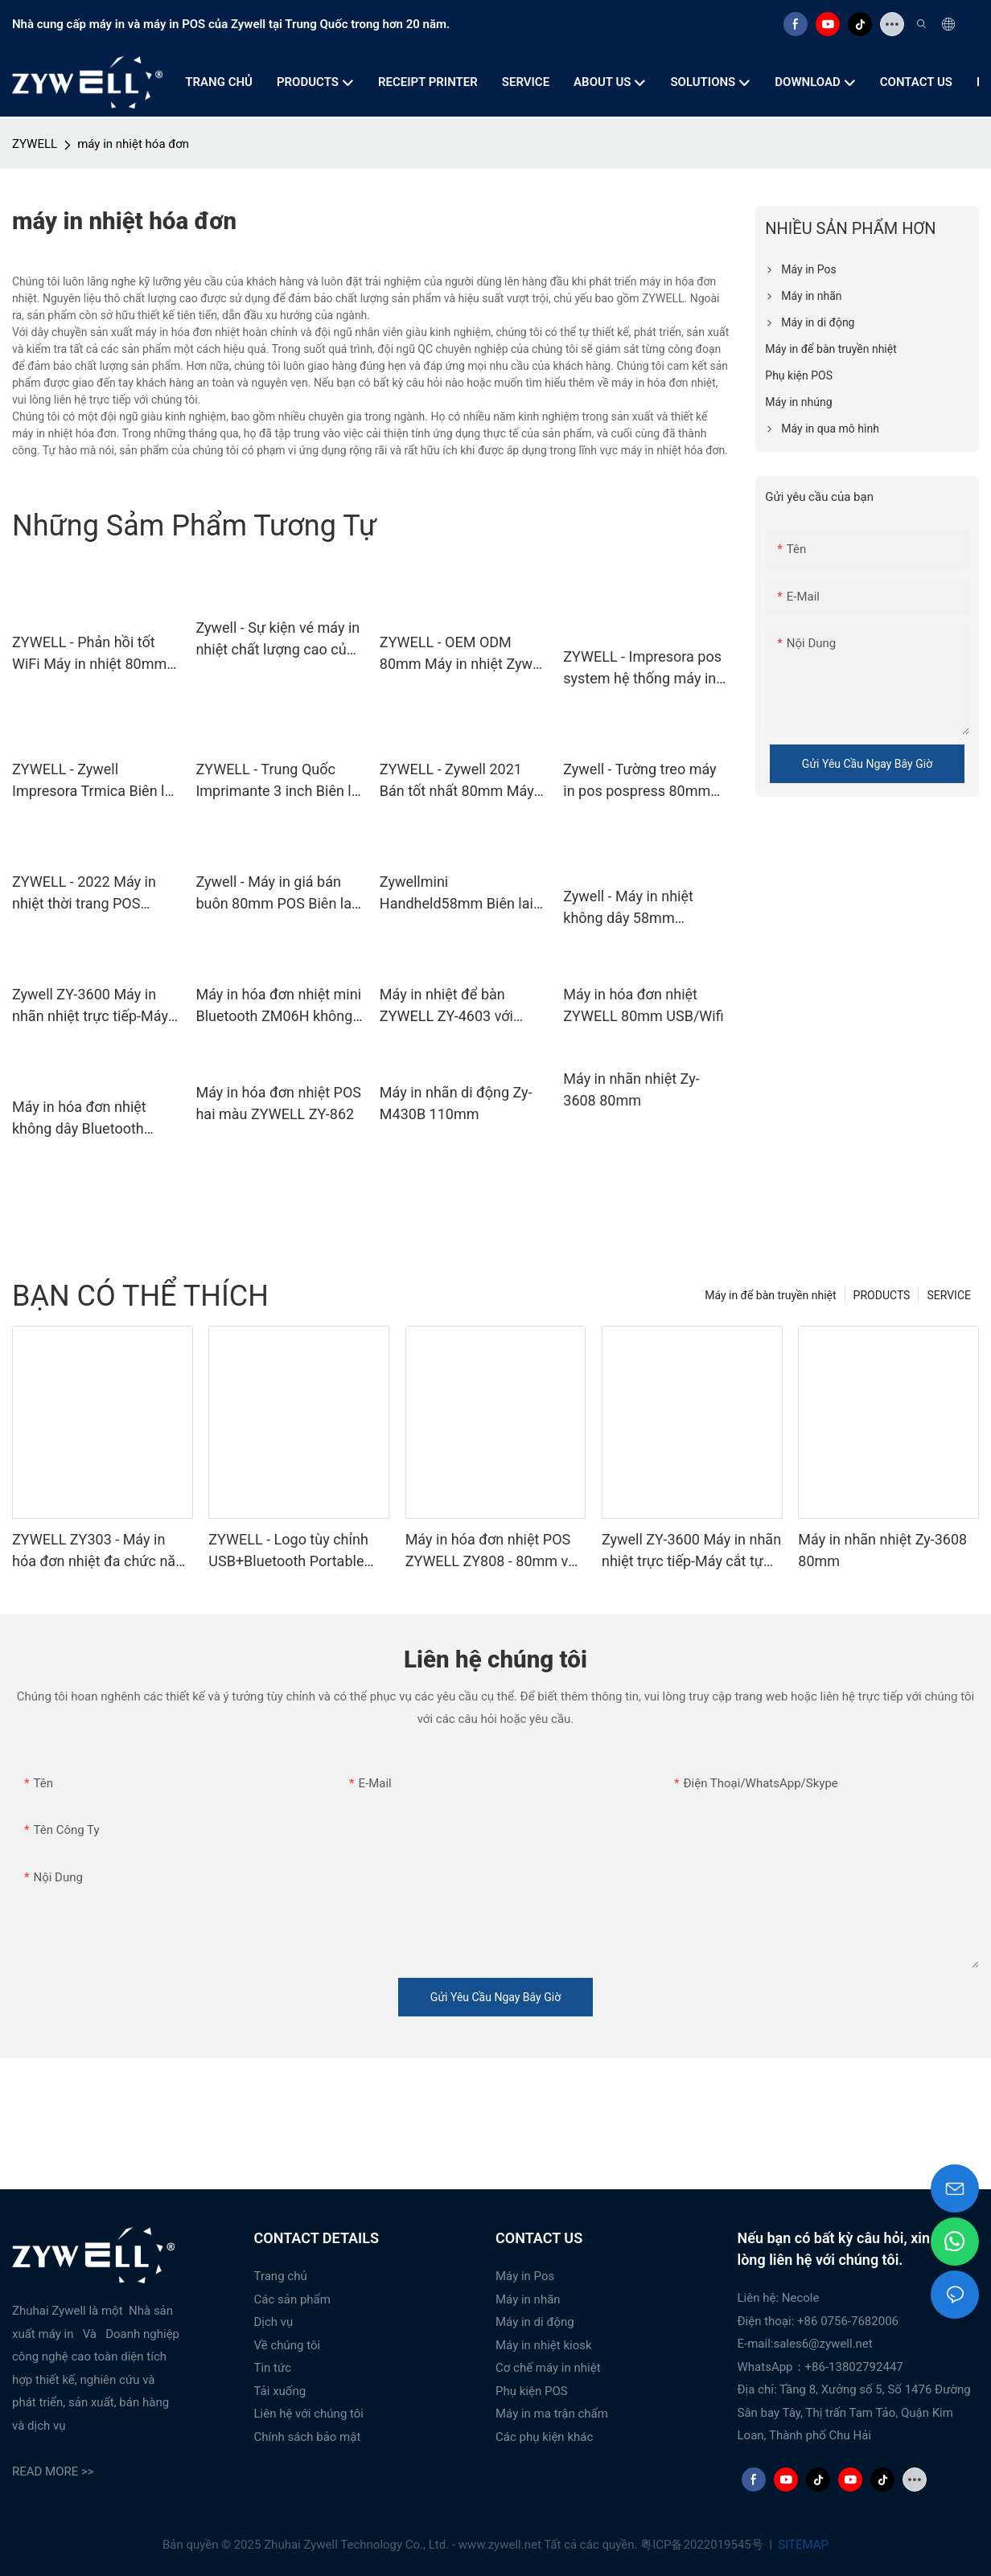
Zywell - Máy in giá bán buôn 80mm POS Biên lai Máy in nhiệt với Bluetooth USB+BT (278, 893)
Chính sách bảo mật (307, 2437)
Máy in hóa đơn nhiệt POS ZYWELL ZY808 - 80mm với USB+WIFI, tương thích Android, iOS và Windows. (492, 1551)
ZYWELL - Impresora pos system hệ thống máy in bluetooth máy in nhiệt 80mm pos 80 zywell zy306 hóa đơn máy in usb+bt (642, 668)
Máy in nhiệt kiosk (544, 2345)
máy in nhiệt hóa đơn (133, 144)
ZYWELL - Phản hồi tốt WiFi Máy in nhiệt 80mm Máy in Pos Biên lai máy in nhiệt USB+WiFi (95, 654)
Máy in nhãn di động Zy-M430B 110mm (456, 1103)
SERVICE (949, 1295)
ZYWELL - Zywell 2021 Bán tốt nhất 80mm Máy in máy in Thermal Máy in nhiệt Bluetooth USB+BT (460, 781)
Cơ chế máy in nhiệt (548, 2368)
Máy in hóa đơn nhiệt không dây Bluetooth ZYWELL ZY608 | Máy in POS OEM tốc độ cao (88, 1118)
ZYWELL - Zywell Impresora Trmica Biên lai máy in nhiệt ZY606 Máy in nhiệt (94, 781)
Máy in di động (535, 2322)
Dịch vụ (274, 2322)
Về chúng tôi (287, 2345)
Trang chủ (280, 2276)
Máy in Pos (525, 2276)
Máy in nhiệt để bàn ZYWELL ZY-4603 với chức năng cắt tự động (452, 1006)
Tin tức (273, 2368)
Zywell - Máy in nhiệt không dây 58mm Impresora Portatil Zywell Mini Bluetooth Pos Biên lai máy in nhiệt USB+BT (643, 908)
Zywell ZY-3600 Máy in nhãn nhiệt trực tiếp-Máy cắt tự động (90, 1006)
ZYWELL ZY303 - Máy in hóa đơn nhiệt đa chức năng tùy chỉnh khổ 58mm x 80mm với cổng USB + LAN (101, 1551)
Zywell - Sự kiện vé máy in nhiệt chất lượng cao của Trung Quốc (277, 639)
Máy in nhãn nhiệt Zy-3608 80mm (631, 1089)
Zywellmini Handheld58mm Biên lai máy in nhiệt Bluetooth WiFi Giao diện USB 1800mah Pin (456, 893)
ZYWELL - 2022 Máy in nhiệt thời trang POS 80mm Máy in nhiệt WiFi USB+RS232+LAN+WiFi (89, 893)
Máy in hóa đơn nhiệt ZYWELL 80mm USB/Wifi (643, 1005)
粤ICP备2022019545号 (703, 2544)
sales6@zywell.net (822, 2343)
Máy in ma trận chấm (552, 2413)
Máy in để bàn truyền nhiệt (770, 1295)
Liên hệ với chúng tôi (309, 2413)
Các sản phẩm (292, 2299)
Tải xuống (280, 2391)
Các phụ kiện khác (544, 2437)
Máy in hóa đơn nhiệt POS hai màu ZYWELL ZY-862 (278, 1103)
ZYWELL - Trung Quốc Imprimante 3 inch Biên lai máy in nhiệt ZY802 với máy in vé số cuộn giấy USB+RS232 (278, 781)
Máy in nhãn (528, 2299)
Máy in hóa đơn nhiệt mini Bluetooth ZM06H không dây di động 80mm (278, 1006)
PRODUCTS (882, 1295)
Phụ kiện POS (532, 2391)
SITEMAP (802, 2544)
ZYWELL (34, 144)
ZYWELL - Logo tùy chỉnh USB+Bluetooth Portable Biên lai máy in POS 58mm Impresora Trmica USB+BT (293, 1551)
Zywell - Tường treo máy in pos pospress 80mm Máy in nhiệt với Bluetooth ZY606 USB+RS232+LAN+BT (646, 781)
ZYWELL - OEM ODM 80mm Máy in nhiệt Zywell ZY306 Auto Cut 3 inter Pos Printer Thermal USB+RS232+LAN (463, 654)
